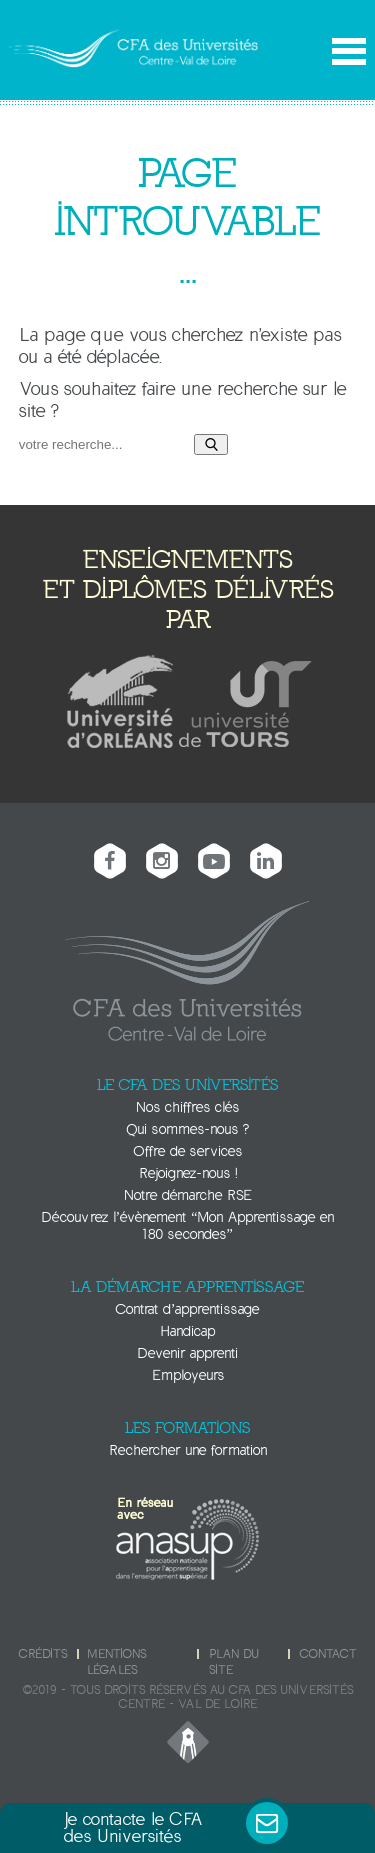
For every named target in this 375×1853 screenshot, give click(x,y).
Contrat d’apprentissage (188, 1309)
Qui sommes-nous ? (188, 1129)
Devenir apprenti (187, 1353)
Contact (328, 1654)
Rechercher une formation (188, 1450)
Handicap (187, 1331)
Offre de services (188, 1151)
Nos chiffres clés (187, 1107)
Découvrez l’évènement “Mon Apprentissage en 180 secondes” (188, 1226)
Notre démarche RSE (188, 1195)
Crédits (43, 1654)
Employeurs (188, 1375)
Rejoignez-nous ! (188, 1173)
